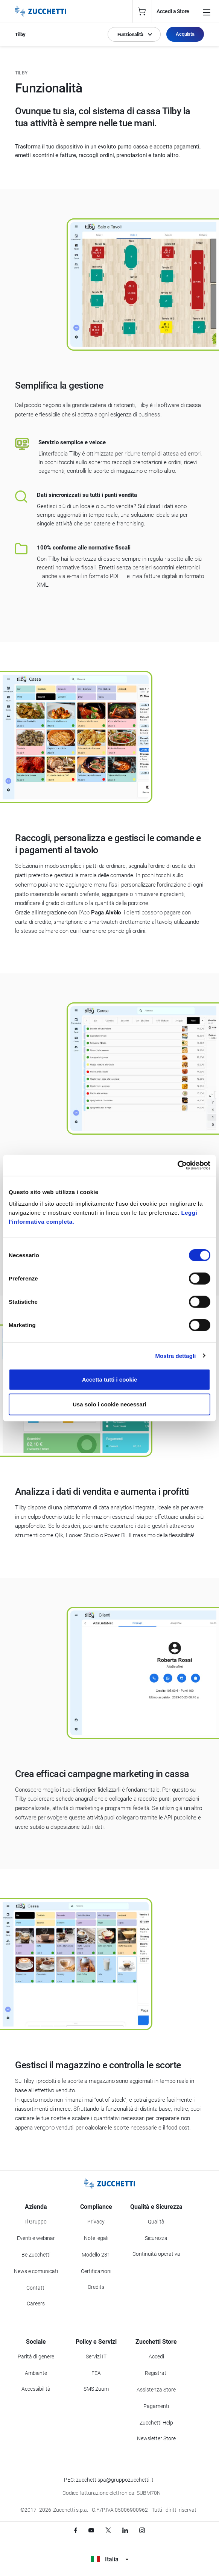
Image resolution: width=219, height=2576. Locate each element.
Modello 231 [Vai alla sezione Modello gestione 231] (96, 2255)
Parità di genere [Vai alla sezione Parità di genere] (36, 2357)
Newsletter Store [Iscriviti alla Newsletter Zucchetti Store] (156, 2438)
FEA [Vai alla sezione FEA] (96, 2373)
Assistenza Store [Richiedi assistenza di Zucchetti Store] (156, 2390)
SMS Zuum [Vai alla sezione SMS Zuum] (96, 2389)
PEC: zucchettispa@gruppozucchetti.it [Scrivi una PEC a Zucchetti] (109, 2480)
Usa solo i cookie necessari (109, 1404)
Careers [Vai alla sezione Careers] (36, 2304)
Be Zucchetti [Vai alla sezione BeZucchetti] (35, 2255)
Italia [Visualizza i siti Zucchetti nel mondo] (109, 2559)
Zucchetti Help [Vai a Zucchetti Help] (156, 2423)
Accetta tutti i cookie (109, 1379)
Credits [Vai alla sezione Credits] (96, 2287)
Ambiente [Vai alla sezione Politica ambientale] (36, 2373)
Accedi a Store (173, 11)
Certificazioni (96, 2271)
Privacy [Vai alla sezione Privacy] (96, 2222)
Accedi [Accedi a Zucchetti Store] (156, 2357)
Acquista (185, 34)
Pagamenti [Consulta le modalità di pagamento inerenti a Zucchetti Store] (156, 2406)
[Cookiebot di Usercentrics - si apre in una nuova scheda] (177, 1165)
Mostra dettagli (175, 1355)
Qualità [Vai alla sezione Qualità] (156, 2222)
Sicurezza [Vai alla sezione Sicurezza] (156, 2238)
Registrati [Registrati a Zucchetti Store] (156, 2373)
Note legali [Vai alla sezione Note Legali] (96, 2238)
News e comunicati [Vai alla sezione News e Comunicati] (36, 2271)
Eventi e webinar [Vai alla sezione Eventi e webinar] (36, 2238)
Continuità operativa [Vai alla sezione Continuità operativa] (156, 2254)
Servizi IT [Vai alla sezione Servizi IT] (96, 2357)
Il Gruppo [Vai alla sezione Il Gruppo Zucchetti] (36, 2222)
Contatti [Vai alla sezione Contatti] (36, 2288)
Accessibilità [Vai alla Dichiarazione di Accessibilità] (35, 2389)
